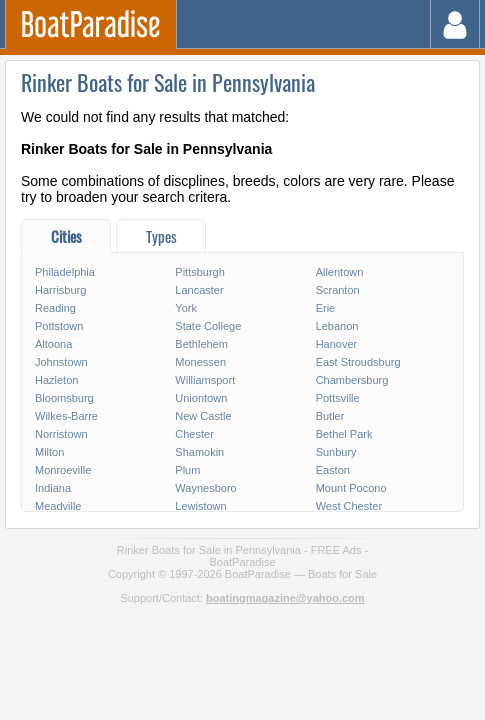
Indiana (53, 488)
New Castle (203, 416)
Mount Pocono (351, 488)
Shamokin (199, 452)
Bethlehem (201, 344)
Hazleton (56, 380)
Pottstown (59, 326)
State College (208, 326)
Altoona (53, 344)
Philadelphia (65, 272)
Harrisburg (60, 290)
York (186, 308)
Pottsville (338, 398)
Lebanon (337, 326)
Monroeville (63, 470)
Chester (194, 434)
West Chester (349, 506)
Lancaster (199, 290)
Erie (326, 308)
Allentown (340, 272)
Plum (187, 470)
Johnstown (61, 362)
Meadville (58, 506)
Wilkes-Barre (66, 416)
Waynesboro (205, 488)
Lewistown (200, 506)
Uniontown (201, 398)
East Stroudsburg (358, 362)
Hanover (337, 344)
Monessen (200, 362)
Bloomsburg (64, 398)
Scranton (338, 290)
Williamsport (205, 380)
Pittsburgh (200, 272)
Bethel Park (344, 434)
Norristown (61, 434)
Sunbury (336, 452)
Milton (49, 452)
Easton (333, 470)
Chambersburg (352, 380)
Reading (55, 308)
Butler (330, 416)
